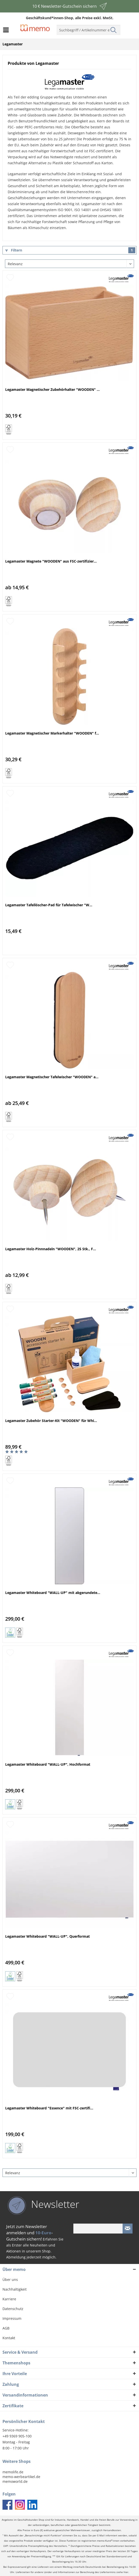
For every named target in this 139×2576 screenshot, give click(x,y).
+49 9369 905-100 (17, 2436)
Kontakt (8, 2337)
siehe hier (122, 2572)
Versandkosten (112, 2530)
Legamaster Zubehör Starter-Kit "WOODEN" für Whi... (51, 1420)
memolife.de (12, 2472)
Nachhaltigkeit (14, 2289)
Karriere (9, 2299)
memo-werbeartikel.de (21, 2476)
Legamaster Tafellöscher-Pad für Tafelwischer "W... (48, 905)
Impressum (11, 2318)
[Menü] (7, 30)
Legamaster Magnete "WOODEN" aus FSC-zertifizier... (51, 561)
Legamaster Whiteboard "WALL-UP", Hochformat (47, 1764)
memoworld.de (15, 2481)
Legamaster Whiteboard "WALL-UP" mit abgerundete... (52, 1592)
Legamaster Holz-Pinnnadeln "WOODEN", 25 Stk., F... (50, 1248)
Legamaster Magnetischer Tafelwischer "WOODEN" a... (51, 1077)
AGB (5, 2328)
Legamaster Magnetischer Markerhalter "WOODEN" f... (52, 733)
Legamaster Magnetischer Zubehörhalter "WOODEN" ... (52, 389)
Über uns (10, 2279)
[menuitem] (7, 30)
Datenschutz (12, 2308)
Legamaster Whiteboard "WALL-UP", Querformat (47, 1936)
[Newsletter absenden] (128, 2229)
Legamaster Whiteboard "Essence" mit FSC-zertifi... (49, 2108)
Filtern (70, 250)
